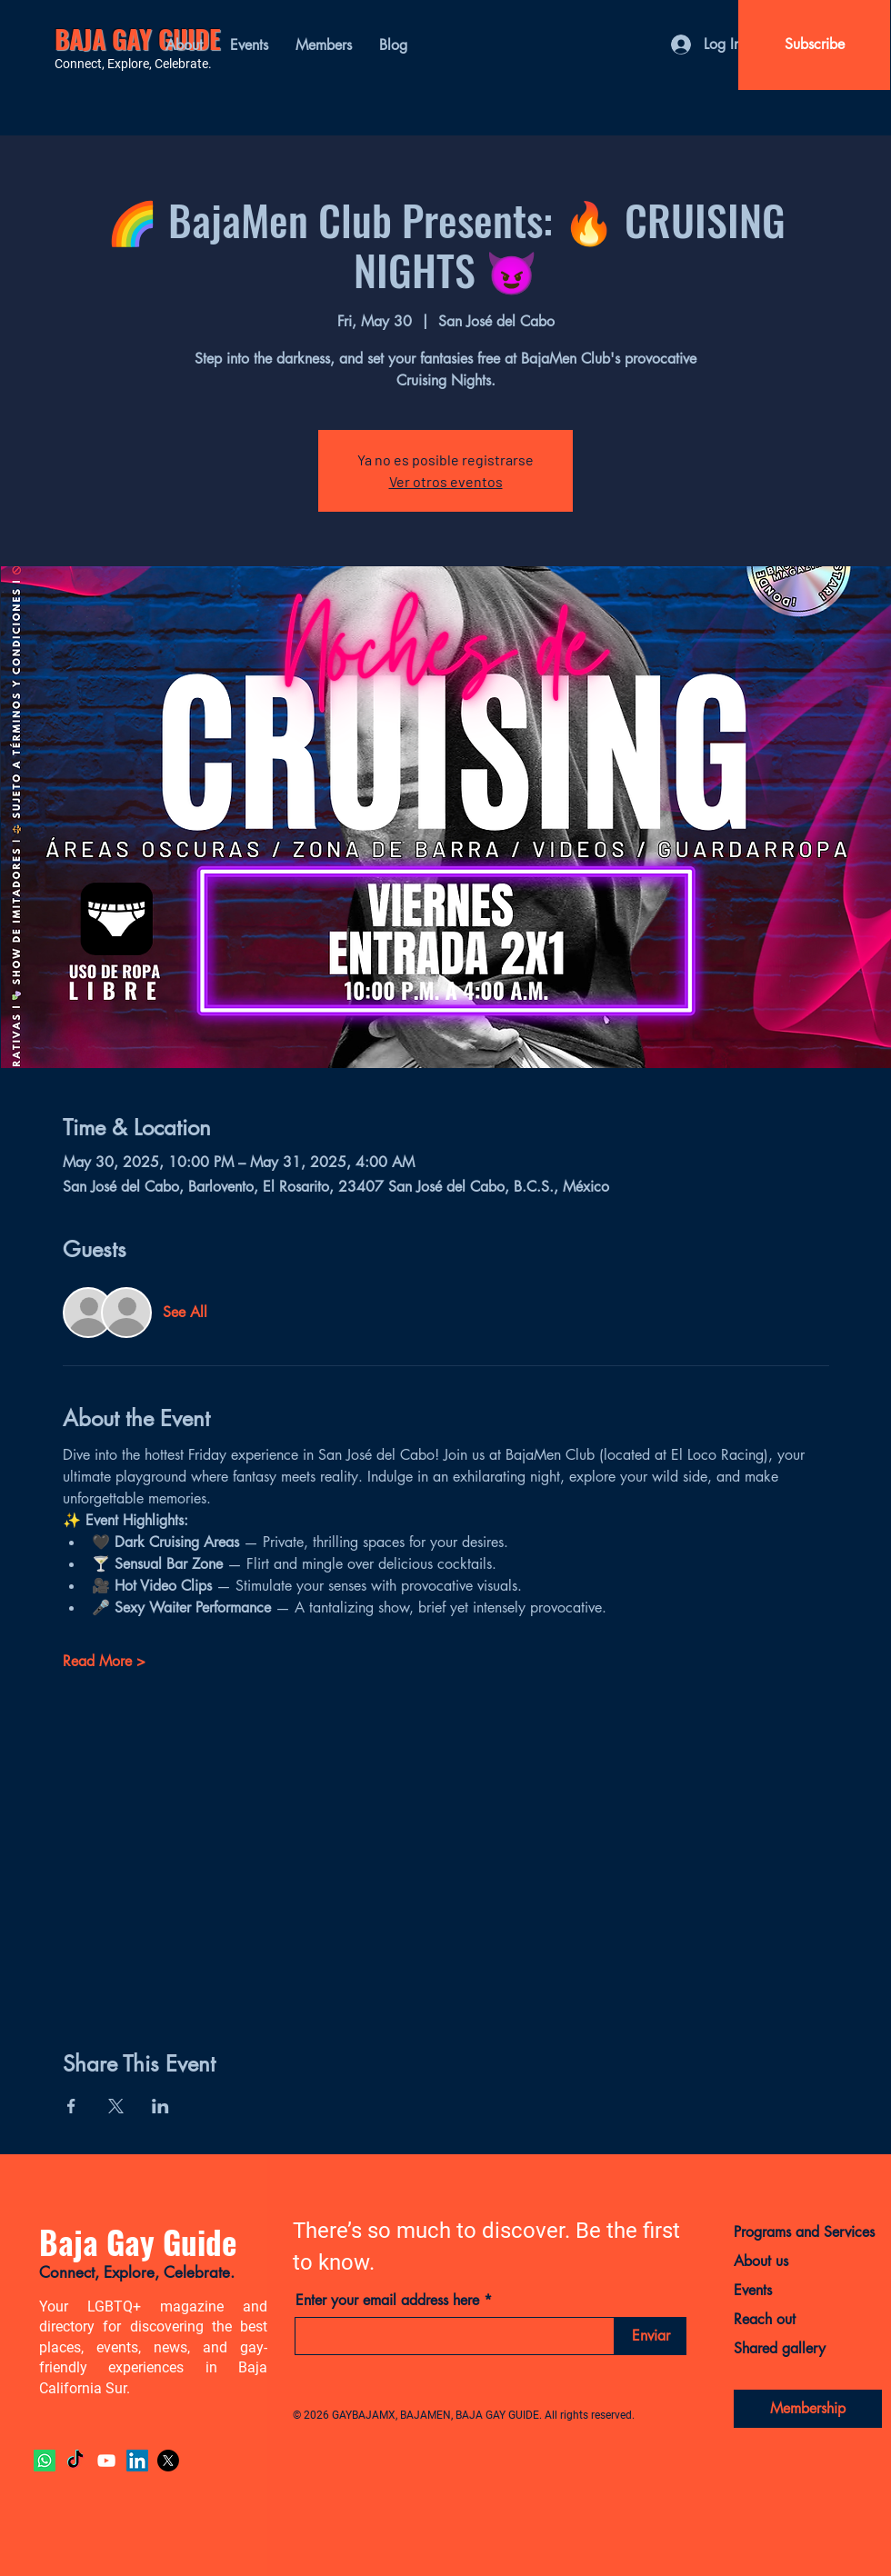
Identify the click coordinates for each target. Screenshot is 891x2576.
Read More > (104, 1661)
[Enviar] (650, 2336)
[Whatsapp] (44, 2460)
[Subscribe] (814, 45)
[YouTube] (106, 2460)
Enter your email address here (387, 2300)
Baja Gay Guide (137, 2241)
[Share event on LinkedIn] (160, 2106)
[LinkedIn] (137, 2460)
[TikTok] (75, 2460)
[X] (168, 2460)
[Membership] (808, 2409)
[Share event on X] (116, 2106)
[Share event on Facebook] (71, 2106)
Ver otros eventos (446, 481)
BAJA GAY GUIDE (138, 38)
